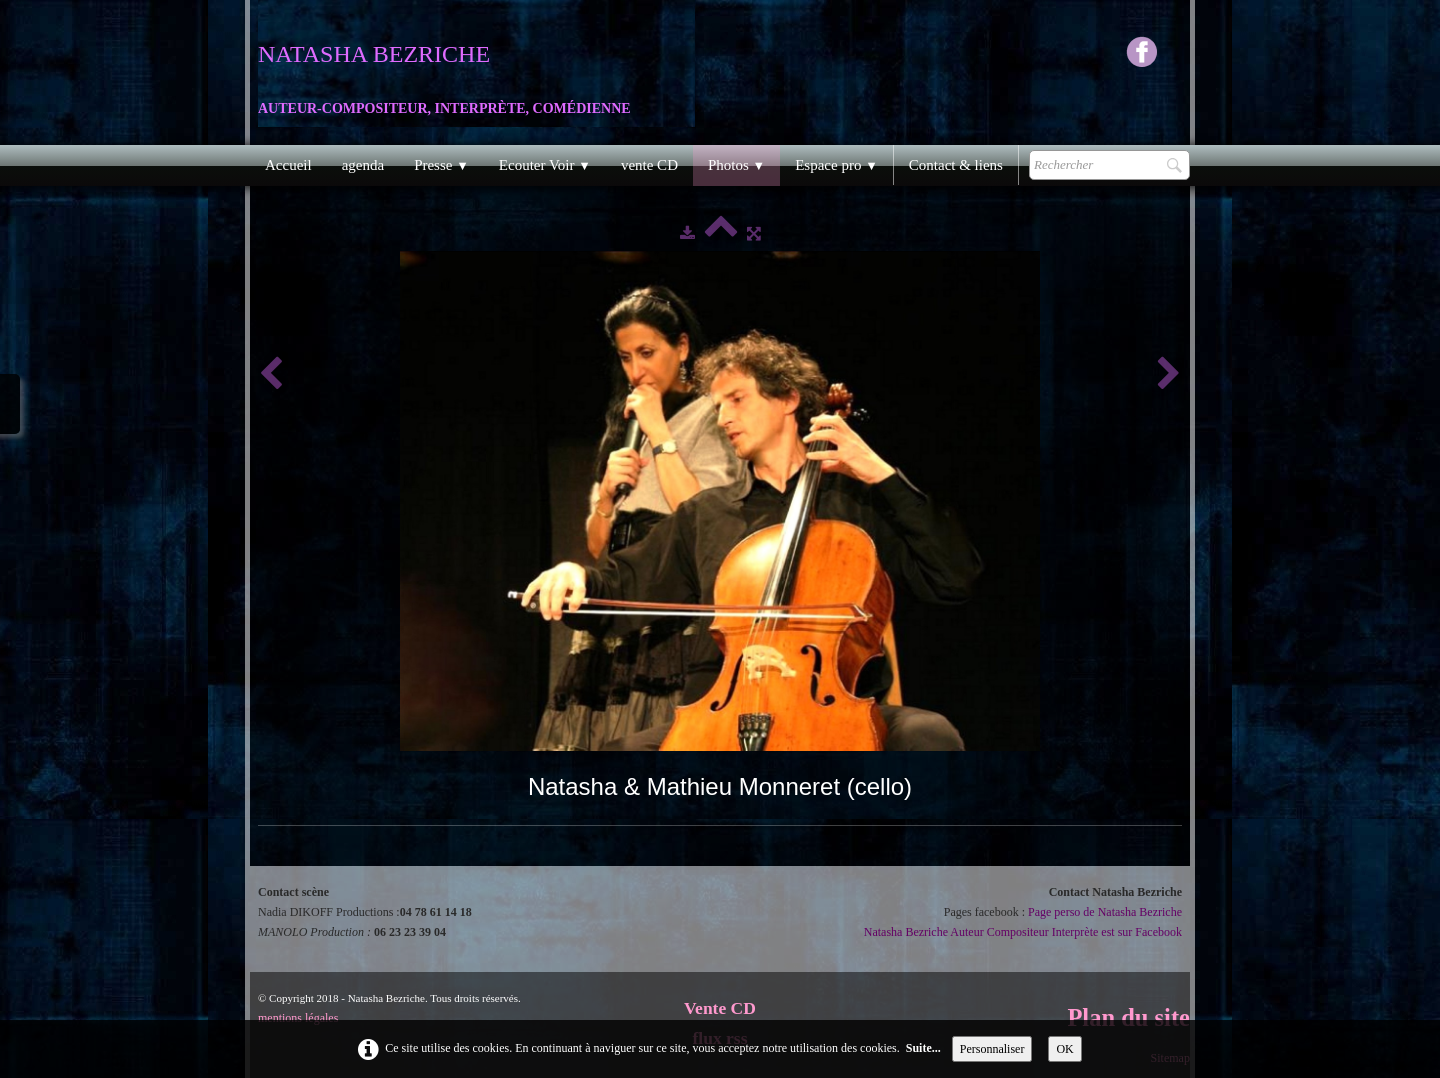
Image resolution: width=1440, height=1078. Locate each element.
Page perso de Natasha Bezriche (1105, 912)
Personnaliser (992, 1049)
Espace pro (836, 165)
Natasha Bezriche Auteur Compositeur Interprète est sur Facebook (1023, 932)
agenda (363, 165)
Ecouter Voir (545, 165)
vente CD (649, 165)
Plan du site (1128, 1017)
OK (1064, 1049)
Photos (736, 165)
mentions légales (298, 1018)
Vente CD (720, 1008)
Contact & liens (956, 165)
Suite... (923, 1048)
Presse (441, 165)
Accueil (288, 165)
